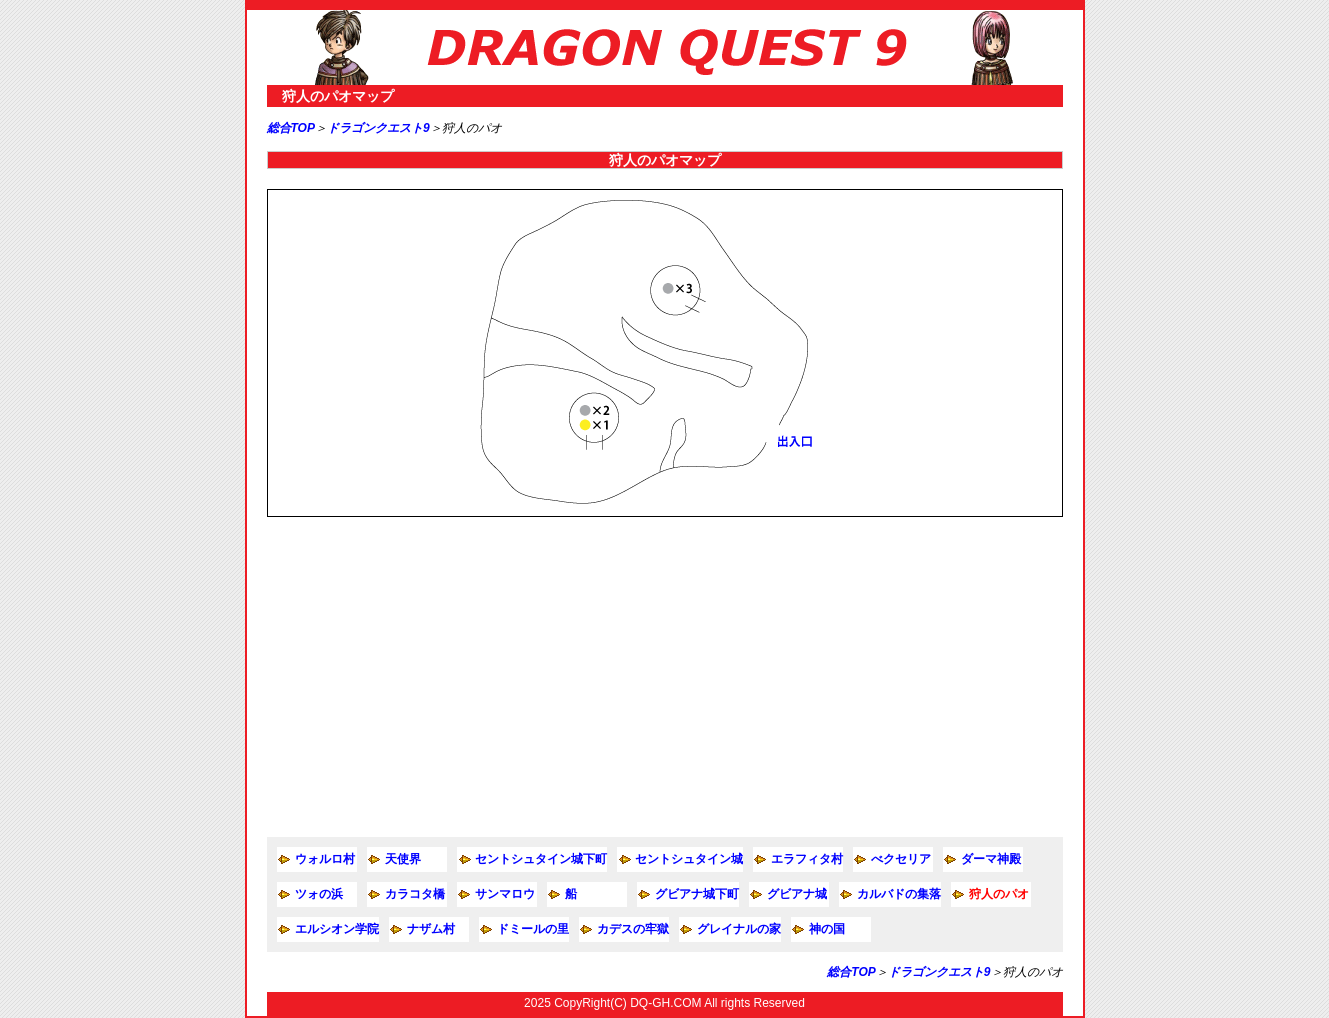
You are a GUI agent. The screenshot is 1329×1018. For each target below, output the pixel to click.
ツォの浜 (319, 894)
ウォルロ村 (325, 859)
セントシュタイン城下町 (541, 859)
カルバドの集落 (899, 894)
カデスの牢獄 (633, 929)
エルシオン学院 (337, 929)
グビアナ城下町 (697, 894)
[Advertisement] (665, 677)
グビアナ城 (797, 894)
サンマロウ (505, 894)
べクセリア (901, 859)
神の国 (827, 929)
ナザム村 (431, 929)
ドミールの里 (533, 929)
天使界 (403, 859)
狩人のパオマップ (338, 96)
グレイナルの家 (739, 929)
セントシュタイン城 (689, 859)
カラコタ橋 (415, 894)
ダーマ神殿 (991, 859)
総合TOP (291, 128)
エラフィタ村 (807, 859)
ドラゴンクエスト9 (378, 128)
